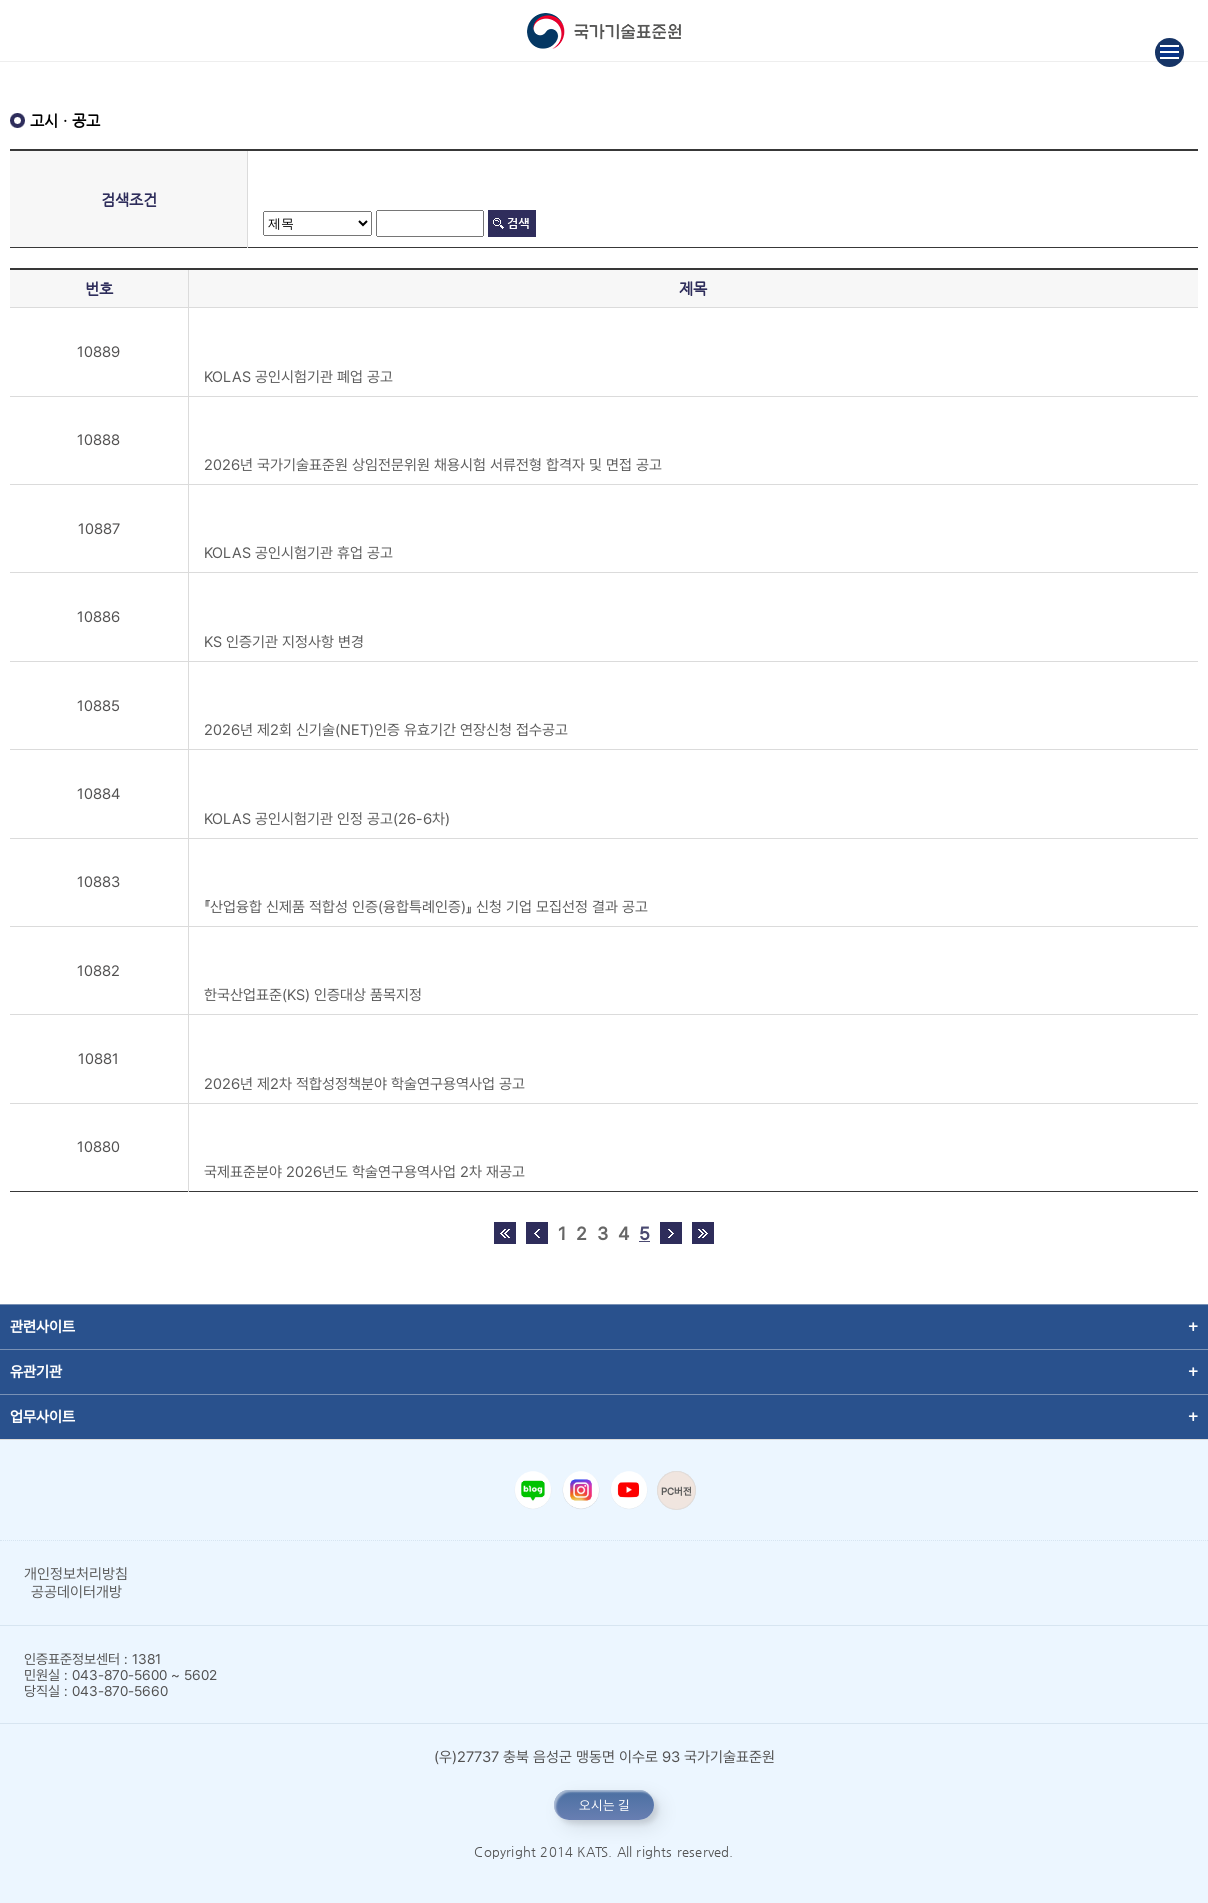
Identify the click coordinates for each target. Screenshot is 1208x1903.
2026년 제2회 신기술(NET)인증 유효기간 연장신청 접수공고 (386, 730)
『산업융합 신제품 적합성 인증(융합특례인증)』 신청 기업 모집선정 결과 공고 (426, 907)
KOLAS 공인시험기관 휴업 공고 (298, 553)
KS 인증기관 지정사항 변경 (284, 642)
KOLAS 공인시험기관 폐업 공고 (298, 377)
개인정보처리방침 (76, 1574)
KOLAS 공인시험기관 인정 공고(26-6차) (327, 819)
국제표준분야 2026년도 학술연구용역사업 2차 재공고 (364, 1172)
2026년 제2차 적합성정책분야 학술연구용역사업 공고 (364, 1084)
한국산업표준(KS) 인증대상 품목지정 (313, 995)
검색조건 (129, 199)
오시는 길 (604, 1805)
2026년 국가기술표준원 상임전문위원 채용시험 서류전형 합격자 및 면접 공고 (433, 465)
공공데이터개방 (76, 1592)
